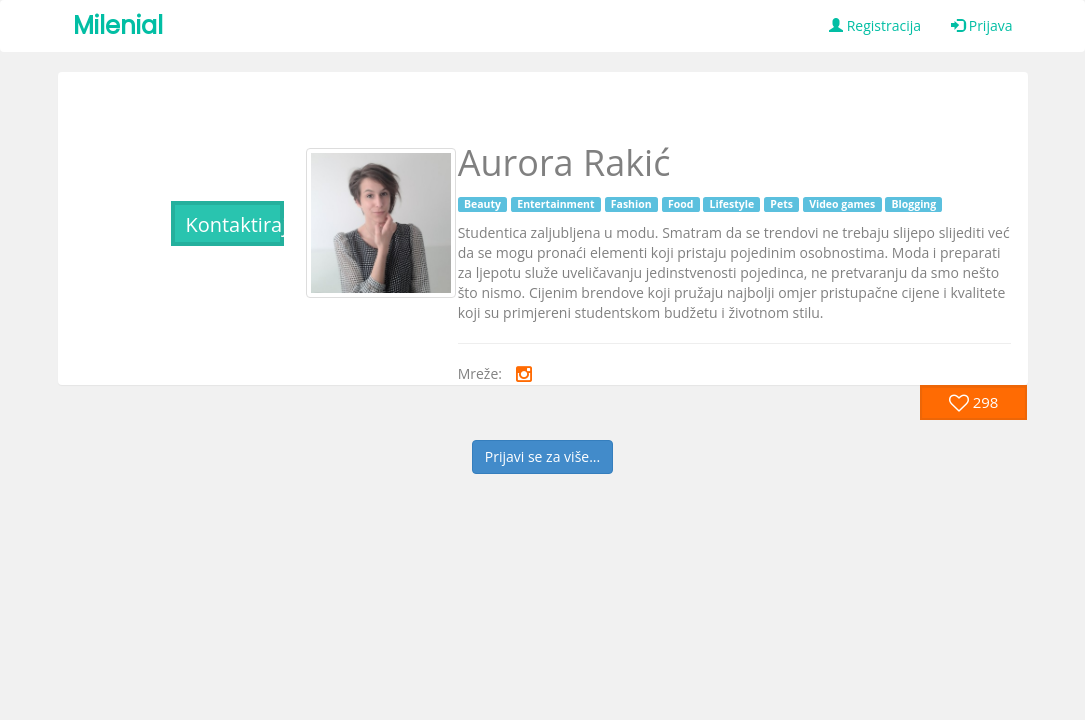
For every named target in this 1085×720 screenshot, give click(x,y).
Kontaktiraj (234, 224)
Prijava (981, 25)
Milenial (118, 25)
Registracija (875, 25)
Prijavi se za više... (542, 456)
